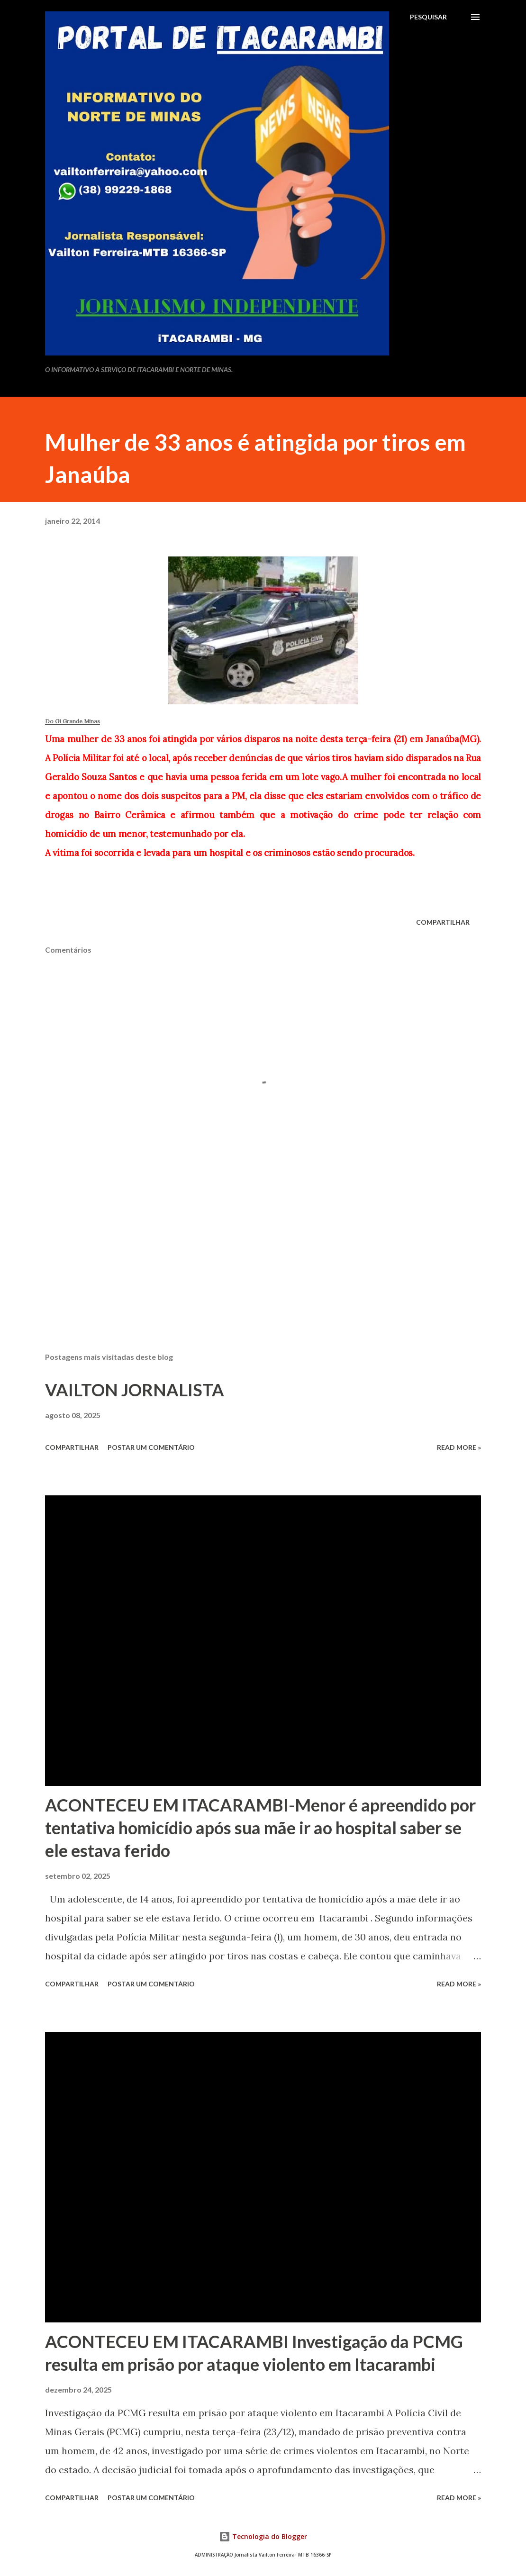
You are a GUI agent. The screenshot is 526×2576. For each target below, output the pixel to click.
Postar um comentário (151, 1447)
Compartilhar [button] (443, 922)
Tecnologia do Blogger (263, 2536)
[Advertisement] (263, 1270)
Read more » (459, 1447)
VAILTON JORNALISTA (134, 1389)
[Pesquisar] (428, 17)
